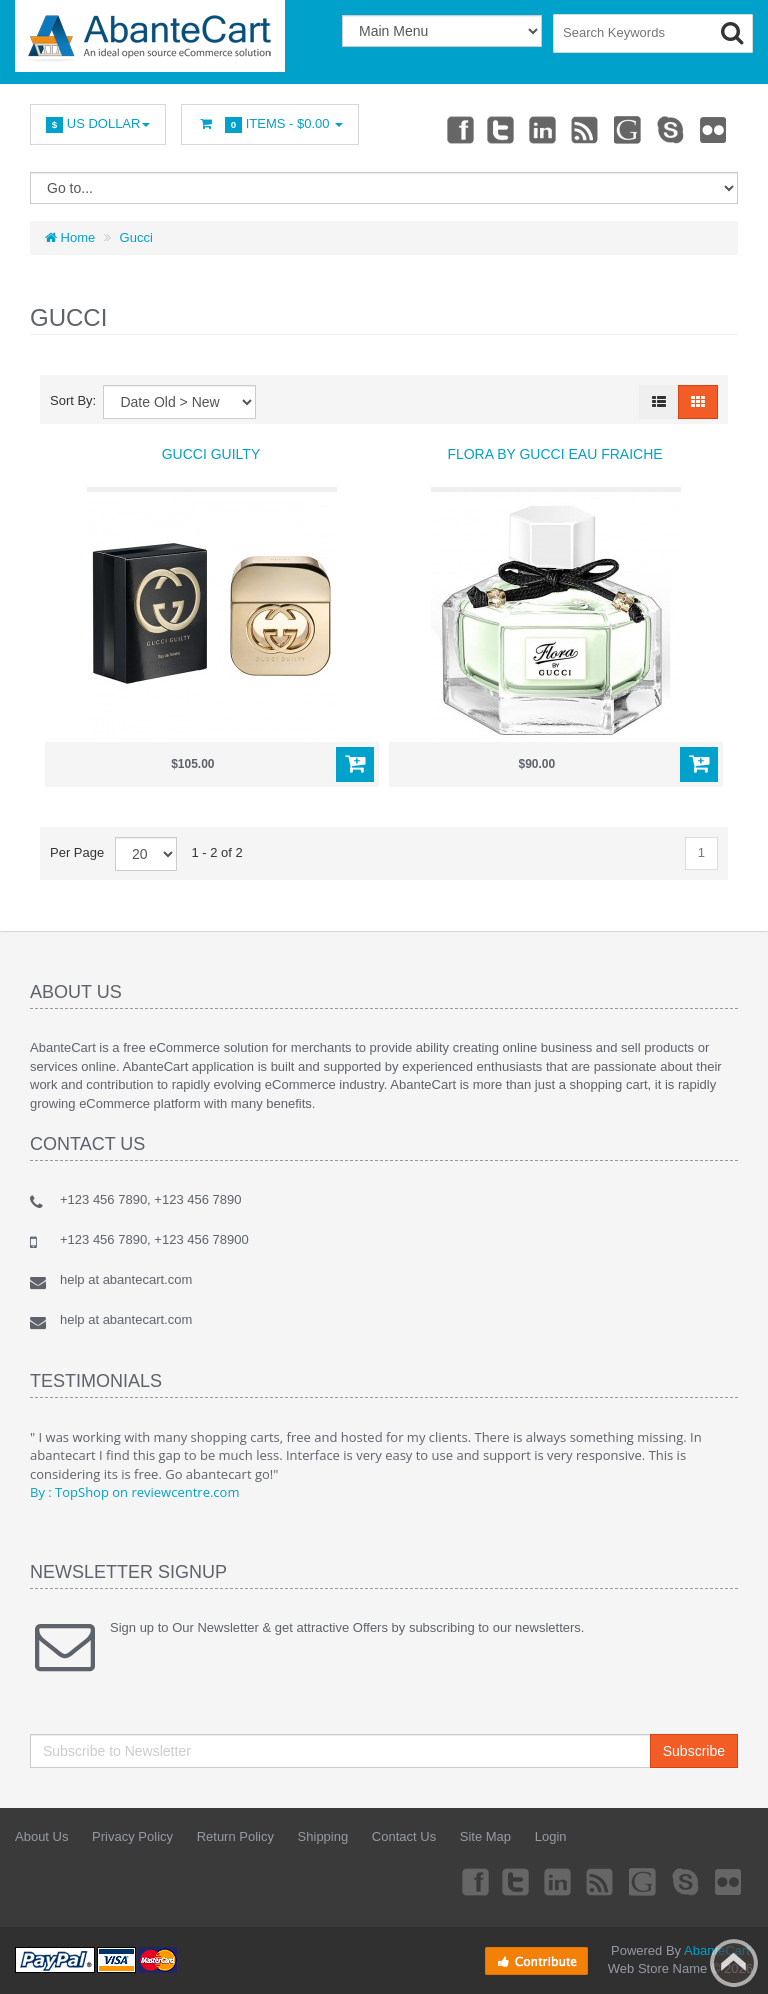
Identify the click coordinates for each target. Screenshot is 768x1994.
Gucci (136, 237)
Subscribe (694, 1751)
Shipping (323, 1836)
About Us (41, 1836)
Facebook (444, 129)
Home (70, 237)
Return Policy (235, 1836)
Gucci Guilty (211, 454)
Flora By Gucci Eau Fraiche (554, 454)
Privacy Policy (132, 1836)
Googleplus (623, 129)
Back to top (734, 1963)
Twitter (489, 129)
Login (551, 1836)
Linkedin (534, 129)
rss (578, 129)
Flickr (712, 129)
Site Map (485, 1836)
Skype (667, 129)
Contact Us (404, 1836)
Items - (270, 124)
